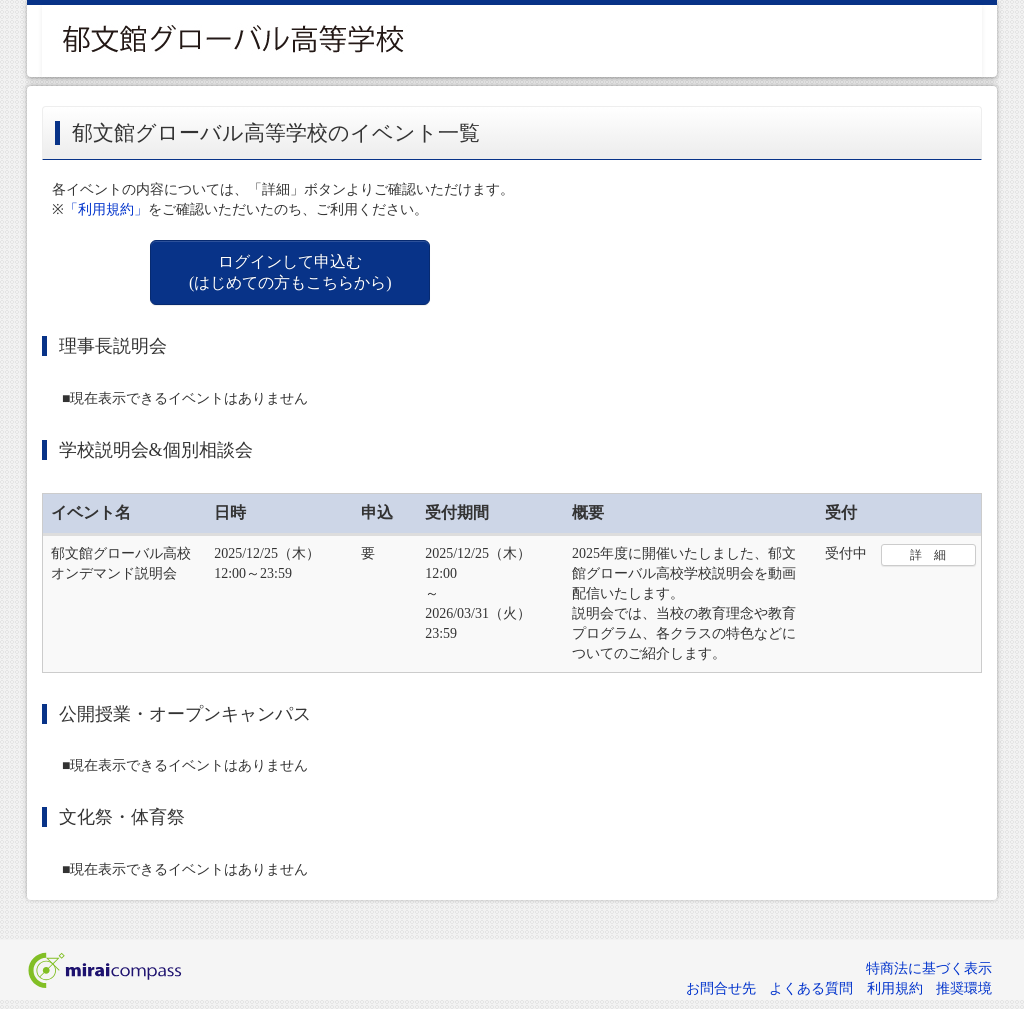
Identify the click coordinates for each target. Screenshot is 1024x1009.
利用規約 (895, 988)
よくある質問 (811, 988)
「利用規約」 (106, 209)
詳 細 (928, 555)
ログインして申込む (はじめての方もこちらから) (290, 272)
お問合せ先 (721, 988)
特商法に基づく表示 (929, 968)
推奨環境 (964, 988)
